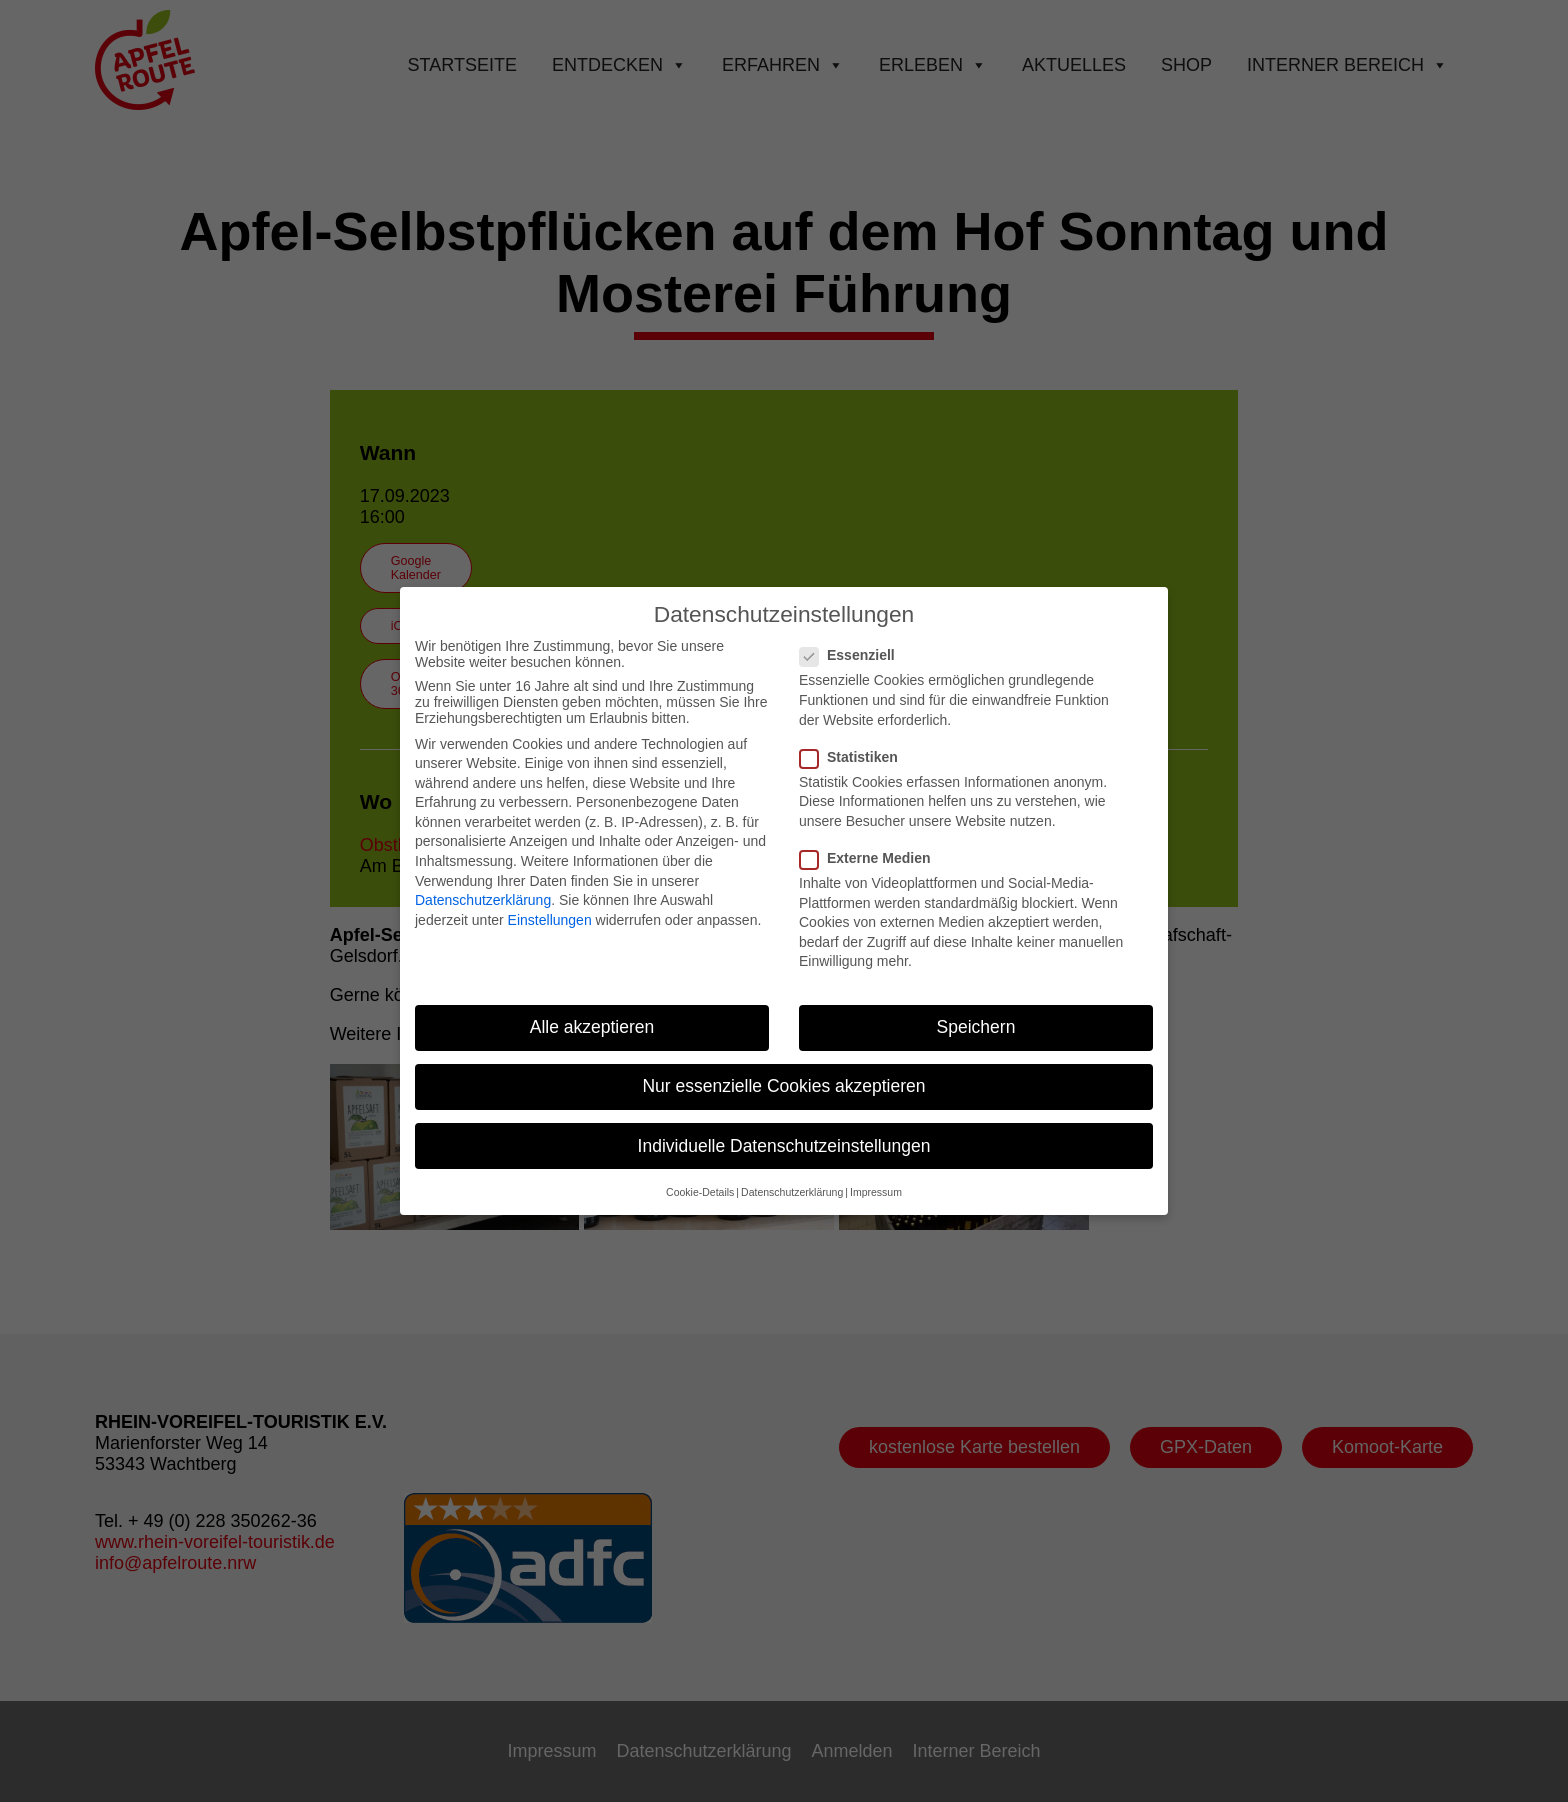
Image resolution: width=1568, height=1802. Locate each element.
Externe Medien (873, 845)
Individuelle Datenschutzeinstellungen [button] (784, 1133)
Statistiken (857, 744)
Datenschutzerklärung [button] (792, 1179)
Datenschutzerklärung (483, 888)
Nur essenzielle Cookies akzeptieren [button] (783, 1074)
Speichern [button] (976, 1015)
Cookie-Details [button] (700, 1179)
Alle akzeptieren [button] (592, 1015)
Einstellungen (550, 907)
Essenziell (855, 643)
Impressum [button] (876, 1179)
